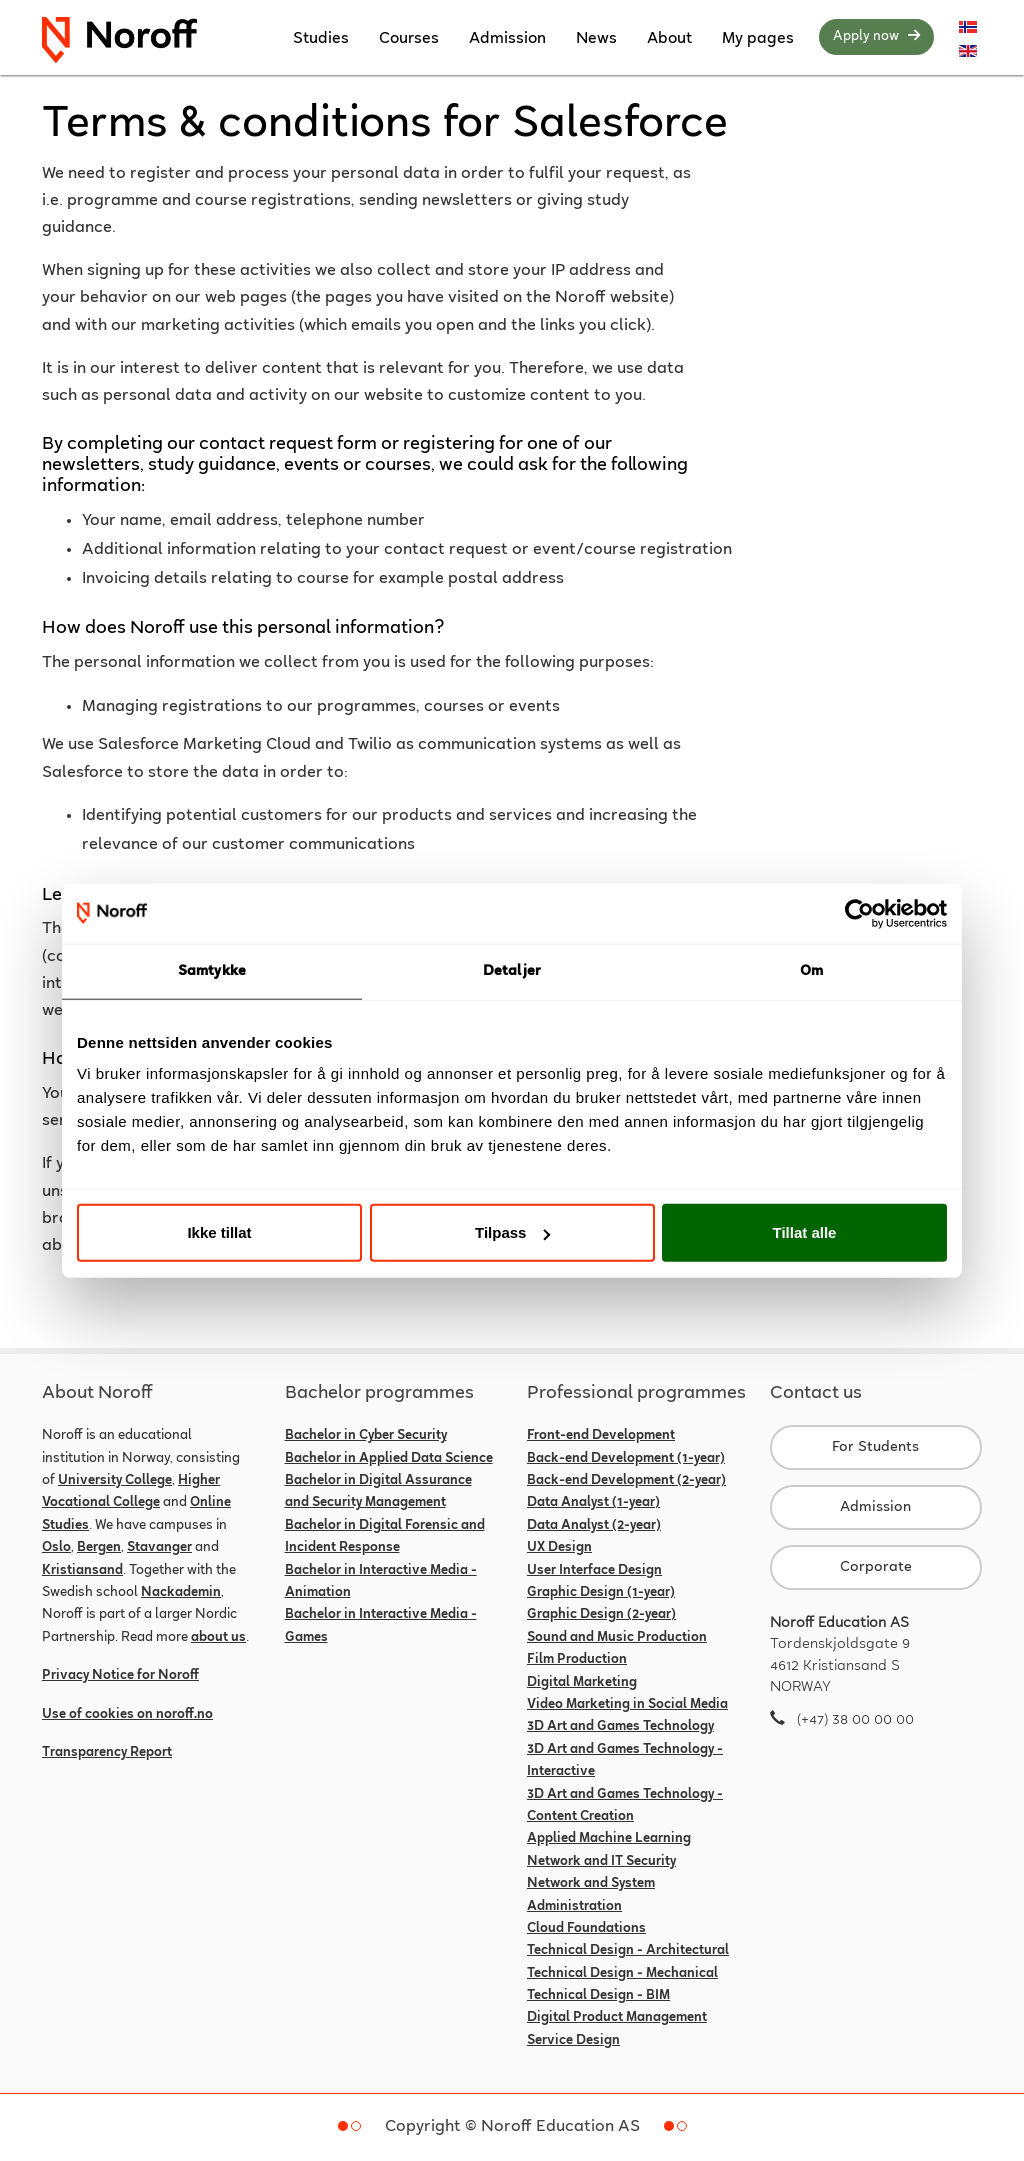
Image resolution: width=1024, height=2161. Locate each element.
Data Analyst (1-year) (593, 1503)
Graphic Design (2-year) (601, 1615)
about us (218, 1638)
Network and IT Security (601, 1862)
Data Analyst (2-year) (594, 1526)
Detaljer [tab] (512, 970)
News (596, 39)
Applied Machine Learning (609, 1839)
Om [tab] (811, 970)
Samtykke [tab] (212, 970)
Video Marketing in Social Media (627, 1705)
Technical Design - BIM (598, 1996)
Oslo (56, 1548)
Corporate (876, 1567)
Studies (321, 39)
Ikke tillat (219, 1232)
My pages (758, 39)
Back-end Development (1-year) (626, 1459)
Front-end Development (601, 1436)
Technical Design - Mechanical (622, 1974)
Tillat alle (805, 1232)
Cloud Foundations (586, 1929)
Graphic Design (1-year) (601, 1593)
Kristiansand (82, 1571)
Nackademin (181, 1593)
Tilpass (512, 1232)
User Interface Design (594, 1571)
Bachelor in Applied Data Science (389, 1459)
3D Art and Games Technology (620, 1727)
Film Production (577, 1660)
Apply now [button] (876, 36)
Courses (409, 39)
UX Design (559, 1548)
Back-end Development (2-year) (626, 1481)
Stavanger (159, 1548)
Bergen (99, 1548)
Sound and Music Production (617, 1638)
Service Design (573, 2041)
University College (115, 1481)
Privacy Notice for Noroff (120, 1676)
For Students (875, 1447)
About (669, 39)
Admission (507, 39)
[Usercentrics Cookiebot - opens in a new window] (859, 913)
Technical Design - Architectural (628, 1951)
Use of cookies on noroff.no (127, 1715)
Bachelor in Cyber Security (366, 1436)
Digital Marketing (582, 1683)
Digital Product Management (617, 2018)
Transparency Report (107, 1753)
